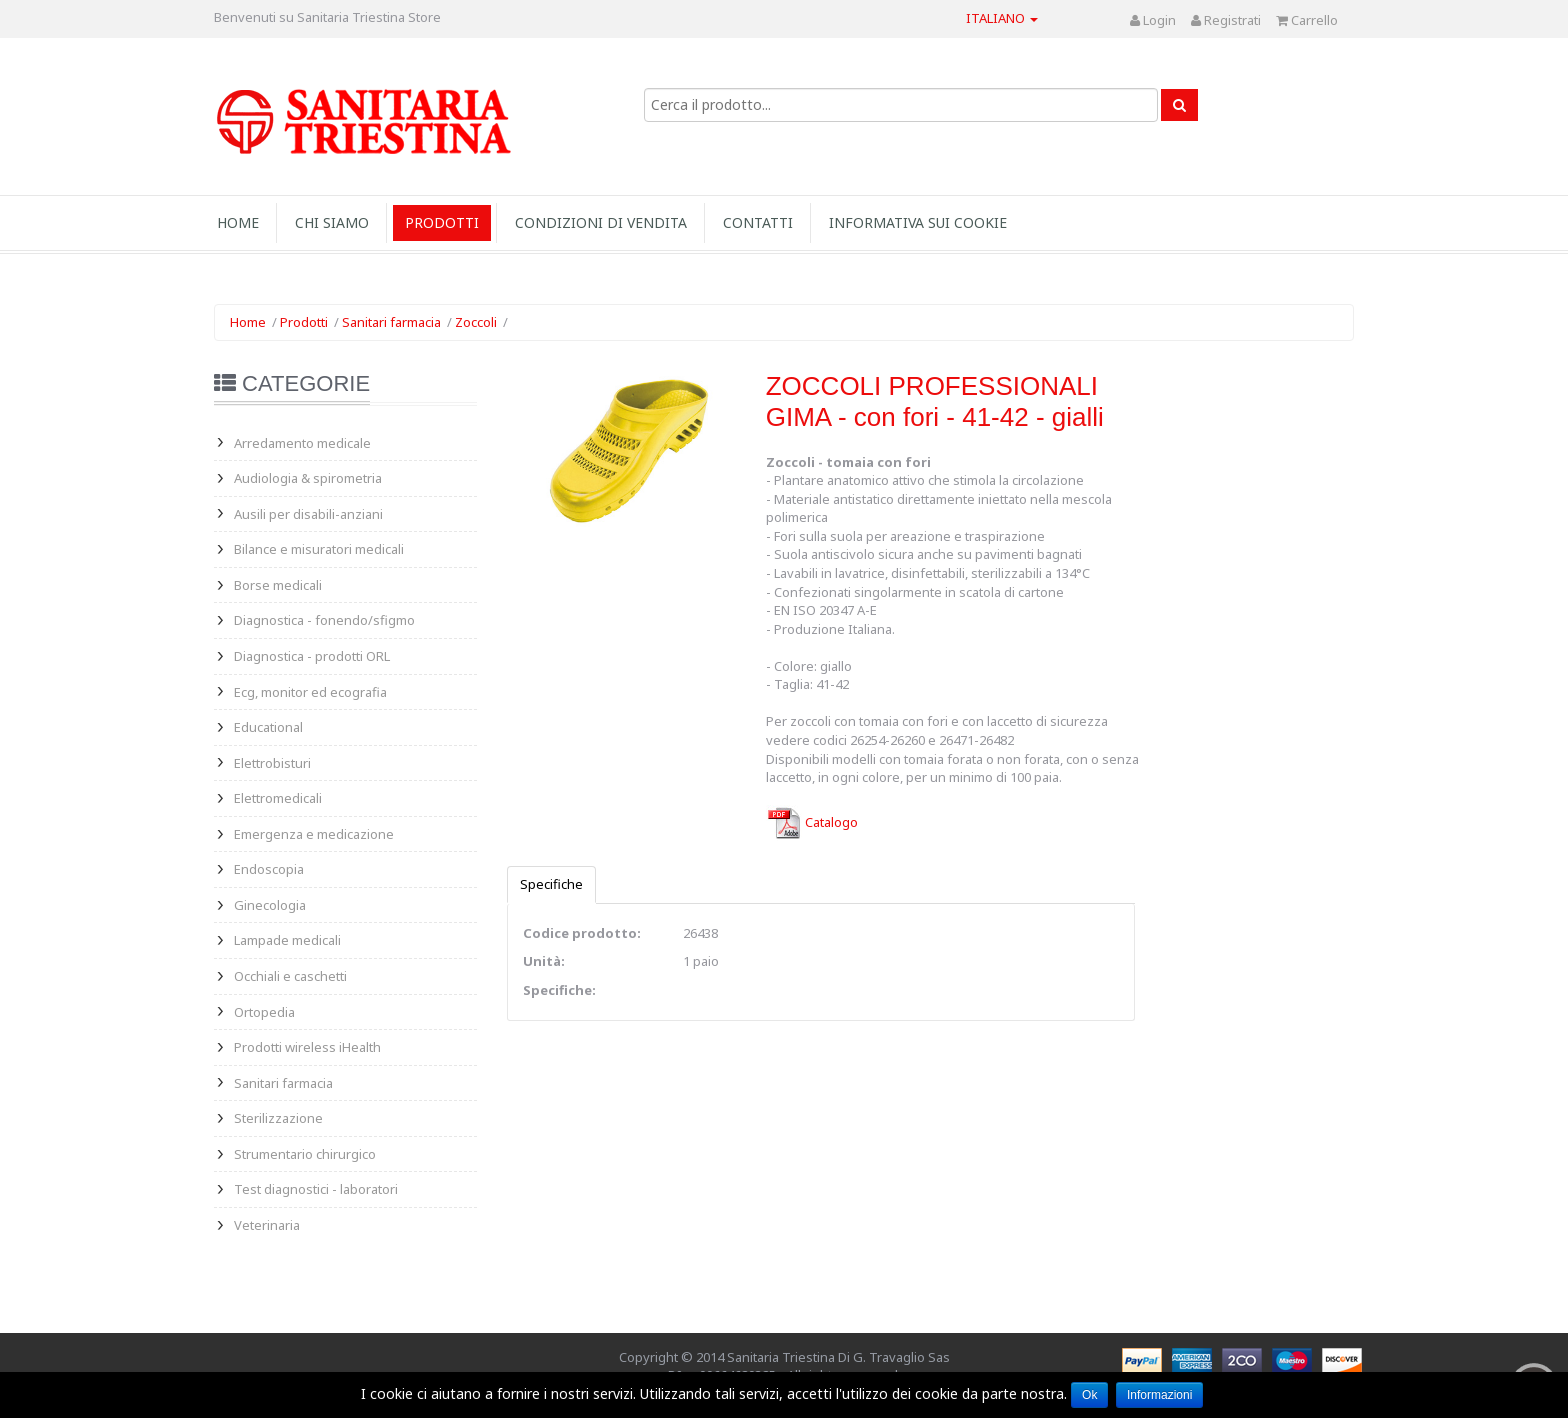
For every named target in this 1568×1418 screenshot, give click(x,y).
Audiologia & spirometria (308, 478)
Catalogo (812, 822)
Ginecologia (270, 905)
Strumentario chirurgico (305, 1154)
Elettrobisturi (272, 763)
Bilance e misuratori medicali (319, 549)
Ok (1089, 1395)
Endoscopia (269, 869)
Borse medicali (278, 585)
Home (238, 222)
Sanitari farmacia (391, 322)
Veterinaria (267, 1225)
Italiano (1002, 18)
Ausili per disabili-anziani (308, 514)
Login (1153, 20)
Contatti (758, 222)
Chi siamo (332, 222)
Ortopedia (264, 1012)
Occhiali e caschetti (290, 976)
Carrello (1307, 20)
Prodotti (442, 222)
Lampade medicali (287, 940)
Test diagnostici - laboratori (316, 1189)
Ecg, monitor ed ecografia (310, 692)
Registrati (1226, 20)
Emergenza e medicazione (314, 834)
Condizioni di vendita (601, 222)
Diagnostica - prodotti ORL (312, 656)
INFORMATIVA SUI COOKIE (918, 222)
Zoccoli (476, 322)
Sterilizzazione (278, 1118)
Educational (268, 727)
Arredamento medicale (302, 443)
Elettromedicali (278, 798)
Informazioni (1159, 1395)
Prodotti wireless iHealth (307, 1047)
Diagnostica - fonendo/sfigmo (324, 620)
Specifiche (551, 884)
